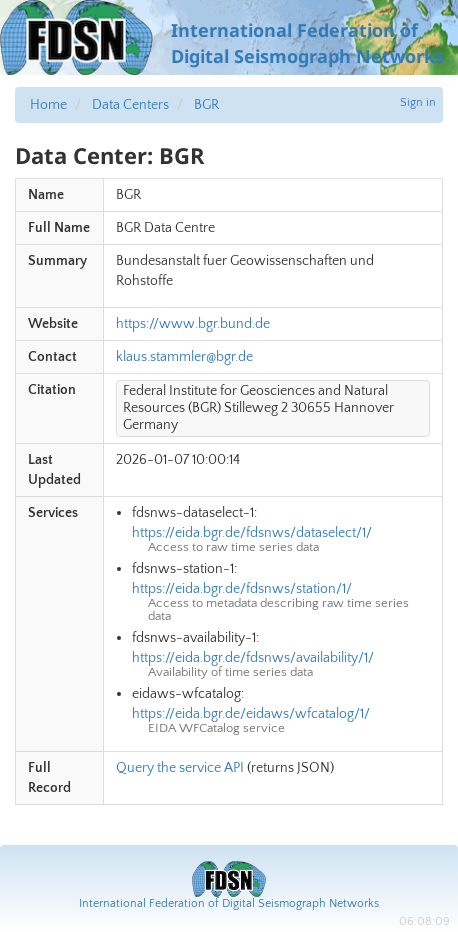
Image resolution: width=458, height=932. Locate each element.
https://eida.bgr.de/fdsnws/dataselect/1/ (252, 533)
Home (48, 105)
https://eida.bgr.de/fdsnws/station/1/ (242, 589)
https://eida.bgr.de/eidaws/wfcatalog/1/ (251, 714)
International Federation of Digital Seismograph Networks (229, 903)
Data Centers (130, 105)
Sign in (418, 102)
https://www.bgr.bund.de (193, 324)
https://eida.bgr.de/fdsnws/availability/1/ (253, 658)
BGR (206, 105)
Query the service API (180, 768)
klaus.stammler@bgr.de (184, 357)
